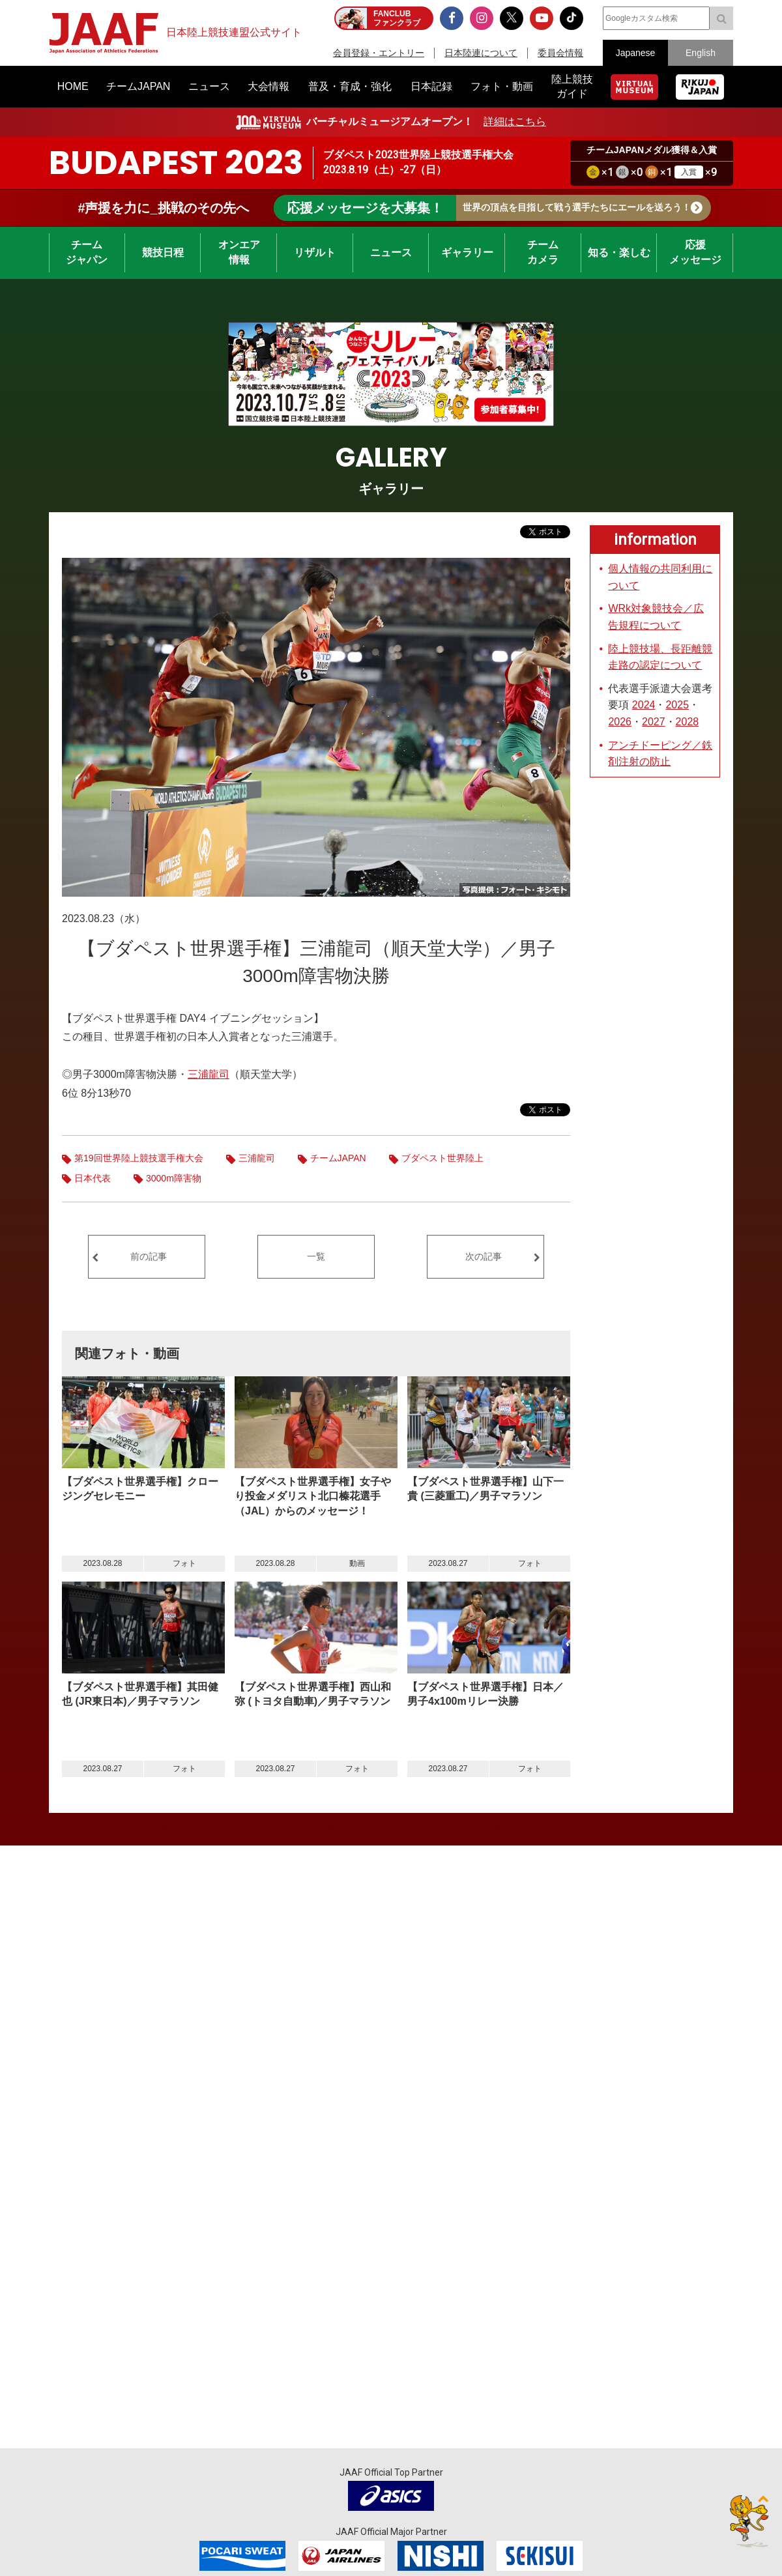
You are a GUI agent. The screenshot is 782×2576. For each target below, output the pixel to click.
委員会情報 (560, 53)
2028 (687, 721)
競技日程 (163, 252)
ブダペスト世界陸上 (442, 1158)
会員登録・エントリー (378, 53)
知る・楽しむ (619, 252)
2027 (653, 721)
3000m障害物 (173, 1178)
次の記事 (483, 1256)
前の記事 (148, 1256)
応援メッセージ (695, 252)
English (701, 53)
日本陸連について (480, 53)
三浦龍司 (208, 1074)
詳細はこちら (515, 121)
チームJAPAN (338, 1158)
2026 (619, 721)
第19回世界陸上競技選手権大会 (138, 1158)
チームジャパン (87, 252)
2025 (677, 704)
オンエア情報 (239, 252)
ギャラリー (467, 252)
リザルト (315, 252)
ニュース (391, 252)
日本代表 (92, 1178)
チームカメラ (542, 252)
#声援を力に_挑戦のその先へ (163, 208)
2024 (644, 704)
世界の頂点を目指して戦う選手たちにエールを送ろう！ (482, 208)
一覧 (316, 1256)
